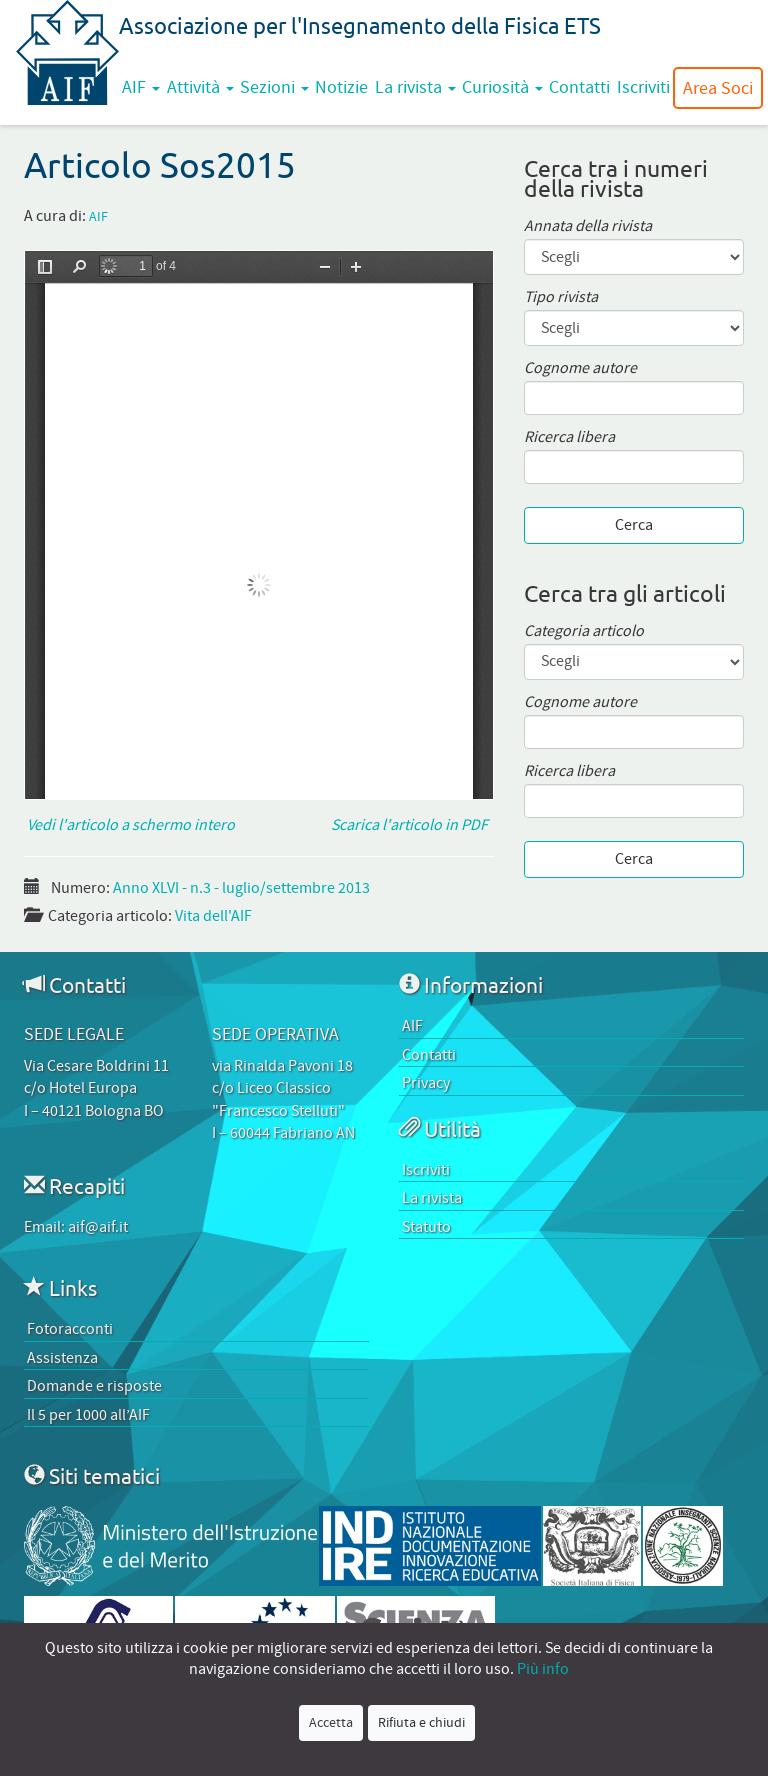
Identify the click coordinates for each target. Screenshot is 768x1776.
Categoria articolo (584, 631)
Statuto (426, 1227)
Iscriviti (643, 87)
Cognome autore (580, 368)
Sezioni (274, 87)
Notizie (341, 87)
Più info (543, 1669)
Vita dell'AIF (213, 916)
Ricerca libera (569, 437)
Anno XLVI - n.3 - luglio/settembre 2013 (241, 888)
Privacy (426, 1083)
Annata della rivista (588, 226)
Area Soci (718, 88)
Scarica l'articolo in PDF (412, 825)
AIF (141, 87)
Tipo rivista (561, 297)
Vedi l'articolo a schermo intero (129, 825)
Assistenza (62, 1358)
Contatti (579, 87)
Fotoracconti (70, 1329)
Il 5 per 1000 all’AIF (88, 1415)
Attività (200, 87)
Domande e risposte (94, 1386)
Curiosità (502, 87)
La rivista (415, 87)
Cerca (634, 525)
